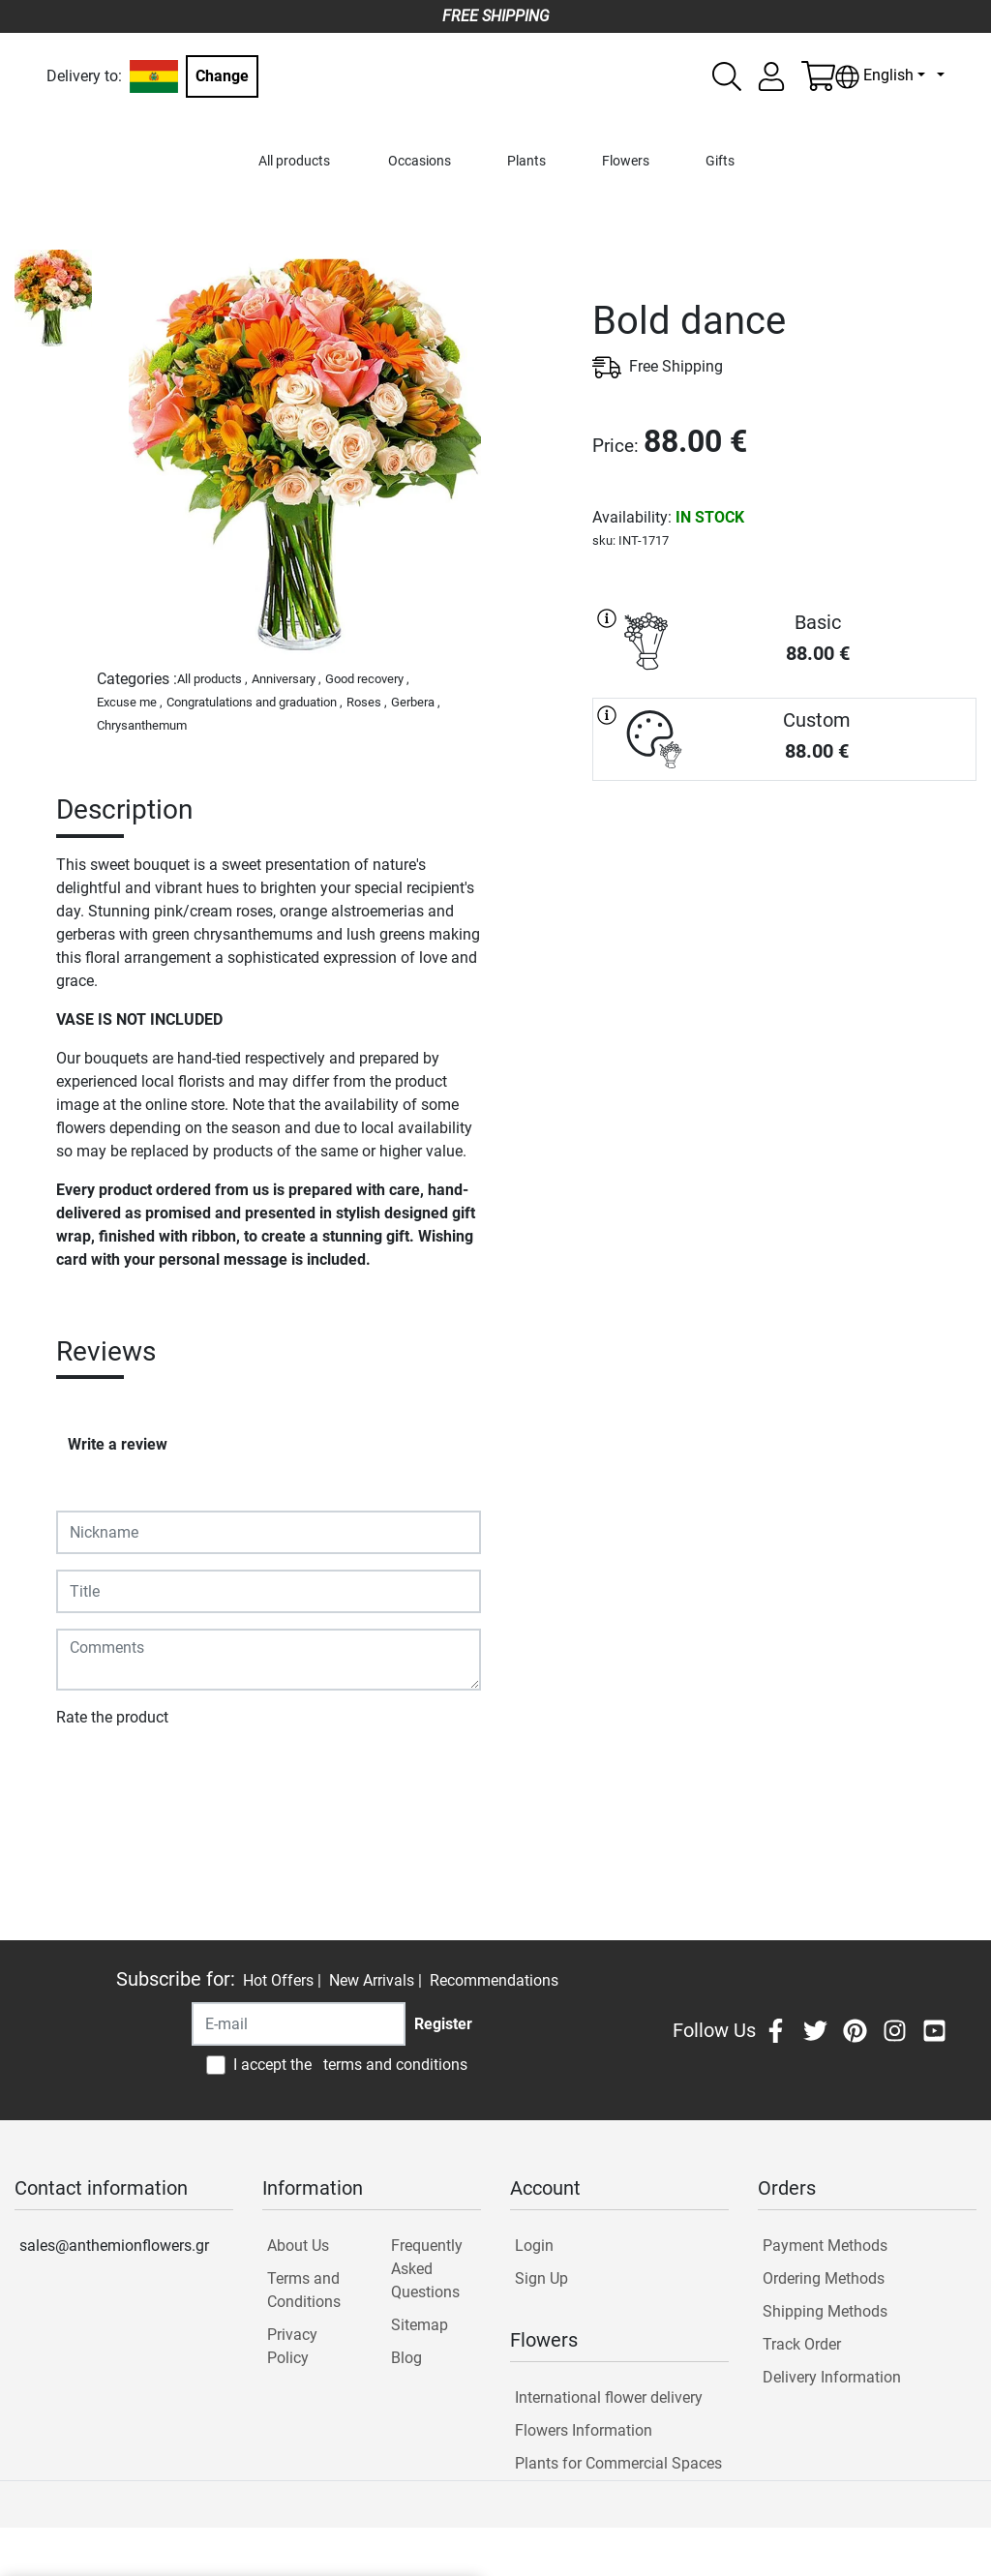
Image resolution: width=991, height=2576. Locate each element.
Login (534, 2245)
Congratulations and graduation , (254, 702)
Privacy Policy (292, 2346)
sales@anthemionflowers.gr (114, 2245)
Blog (406, 2358)
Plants (526, 161)
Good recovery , (367, 679)
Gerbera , (415, 702)
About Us (298, 2245)
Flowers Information (583, 2430)
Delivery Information (832, 2377)
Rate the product (112, 1717)
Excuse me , (130, 702)
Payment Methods (825, 2245)
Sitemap (419, 2325)
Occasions (419, 161)
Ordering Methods (824, 2278)
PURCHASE (785, 850)
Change (222, 76)
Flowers (625, 161)
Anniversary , (286, 679)
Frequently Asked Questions (427, 2268)
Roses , (366, 702)
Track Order (802, 2344)
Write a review (117, 1444)
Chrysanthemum (142, 725)
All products (294, 161)
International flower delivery (609, 2397)
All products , (212, 679)
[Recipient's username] (298, 2024)
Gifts (720, 161)
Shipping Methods (825, 2311)
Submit (90, 1773)
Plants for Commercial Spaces (618, 2463)
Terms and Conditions (304, 2290)
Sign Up (541, 2278)
